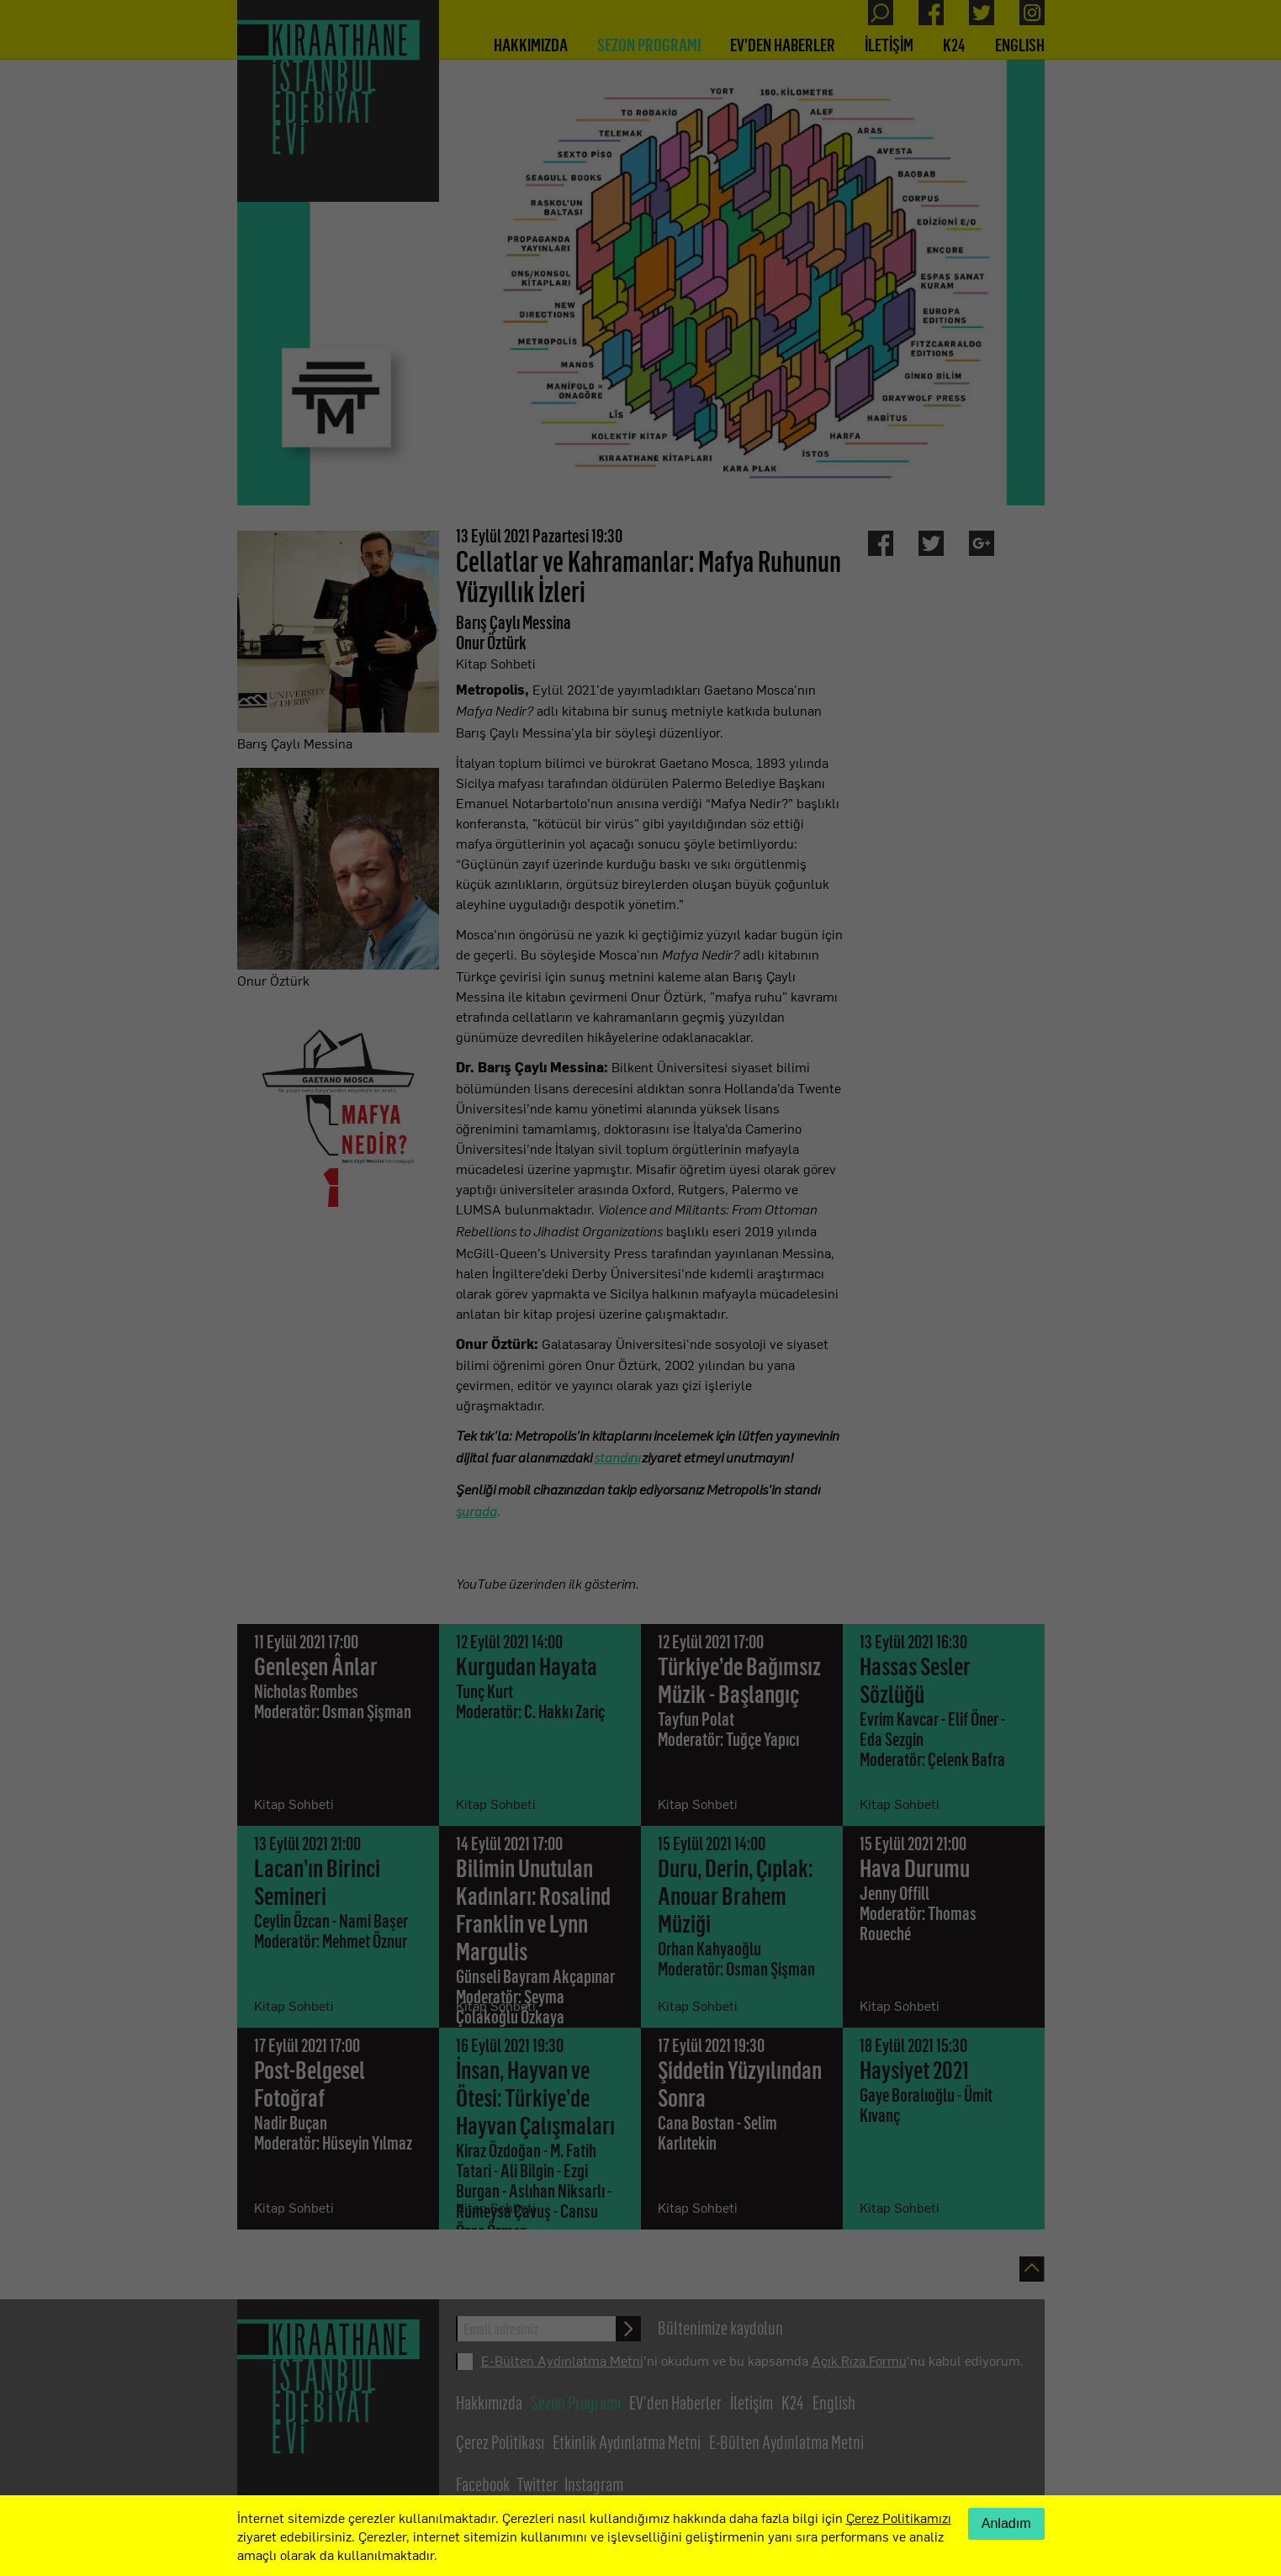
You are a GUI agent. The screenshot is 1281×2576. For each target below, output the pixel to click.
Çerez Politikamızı (898, 2517)
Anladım (1006, 2523)
